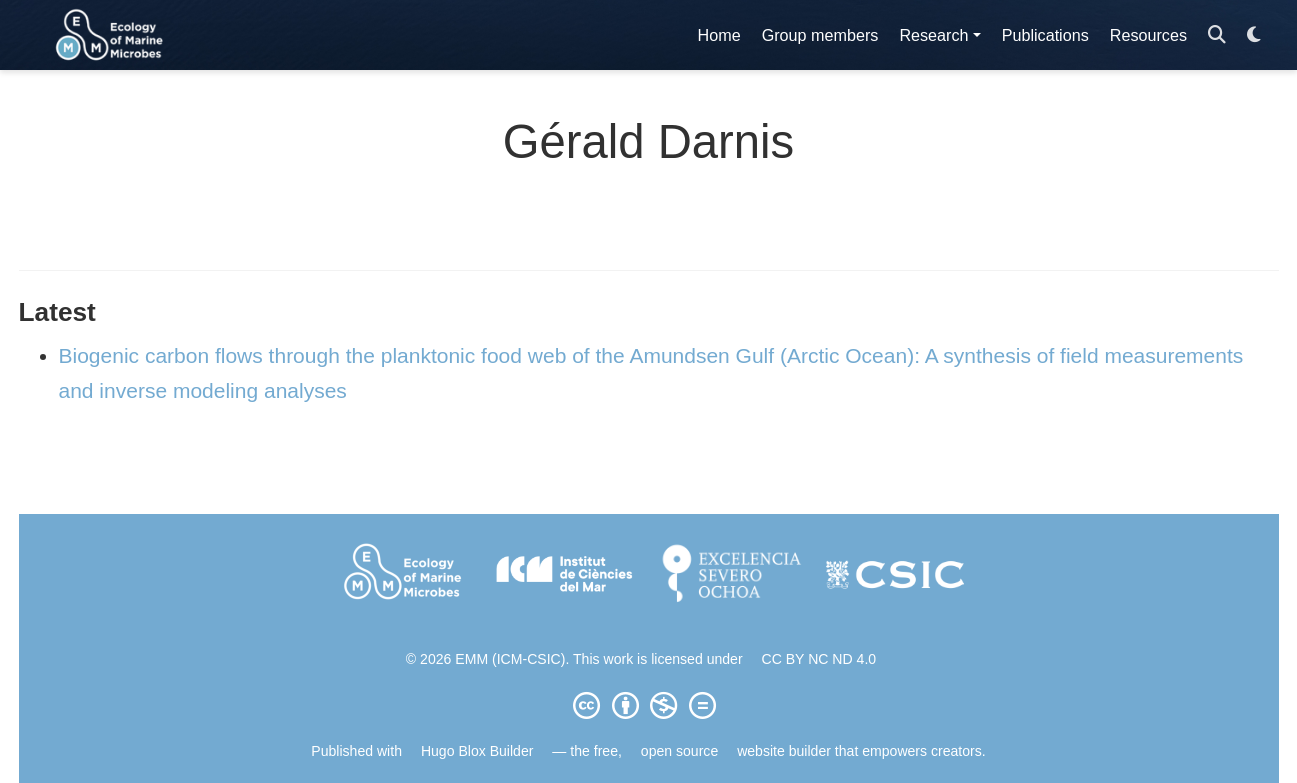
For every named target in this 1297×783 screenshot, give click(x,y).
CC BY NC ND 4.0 (819, 659)
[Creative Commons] (649, 705)
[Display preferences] (1254, 35)
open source (679, 751)
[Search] (1217, 35)
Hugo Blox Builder (477, 751)
